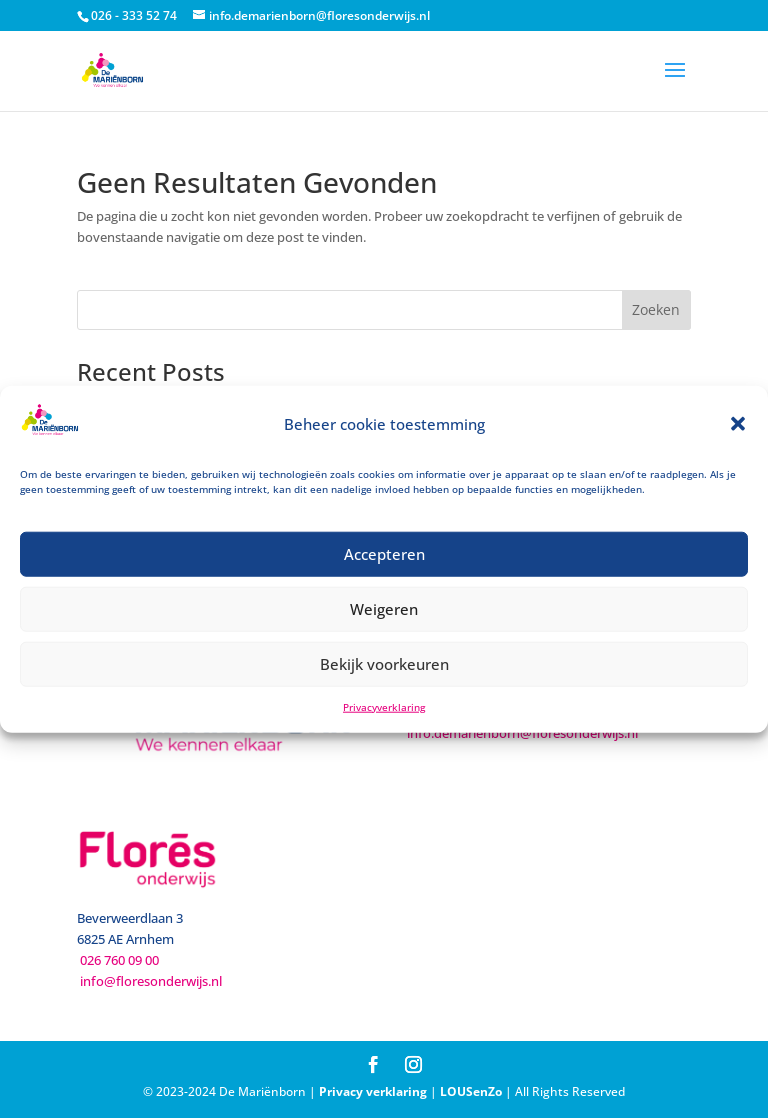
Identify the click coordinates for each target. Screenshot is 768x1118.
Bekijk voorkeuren (384, 664)
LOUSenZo (471, 1091)
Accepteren (384, 554)
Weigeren (384, 609)
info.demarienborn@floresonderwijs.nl (522, 733)
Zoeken (656, 309)
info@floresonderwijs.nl (151, 981)
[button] (738, 424)
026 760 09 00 (119, 960)
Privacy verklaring (373, 1091)
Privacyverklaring (384, 707)
